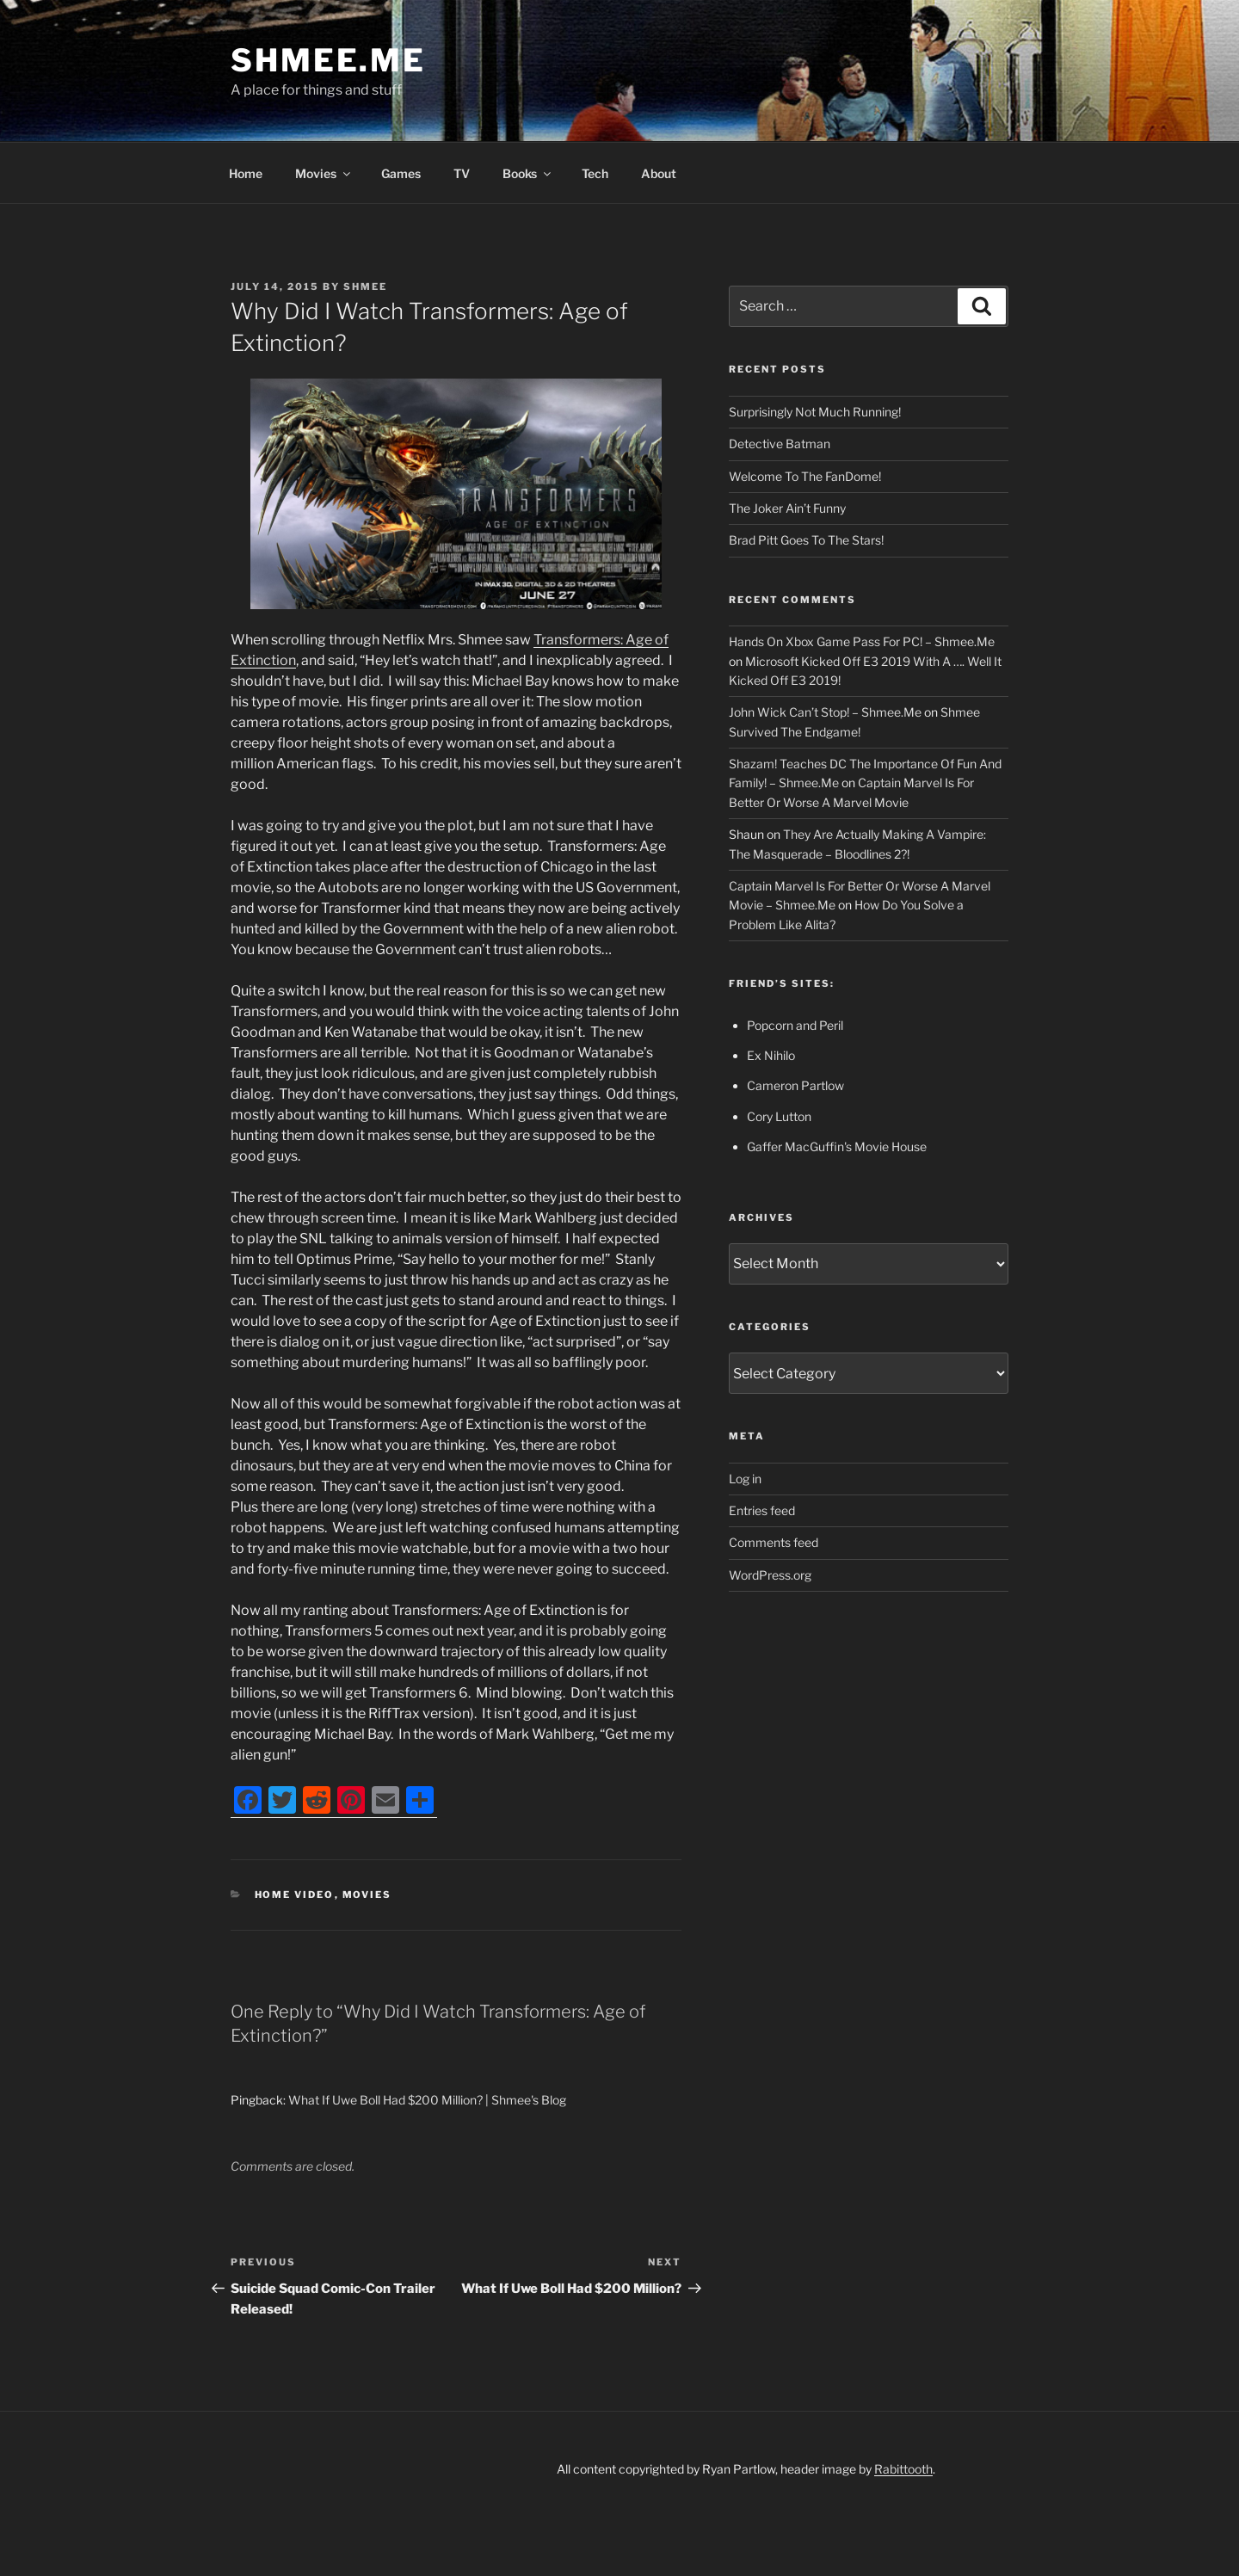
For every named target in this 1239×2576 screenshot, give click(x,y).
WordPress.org (770, 1575)
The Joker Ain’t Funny (787, 508)
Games (401, 173)
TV (461, 173)
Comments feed (773, 1542)
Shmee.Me (328, 60)
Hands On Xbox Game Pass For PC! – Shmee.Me (862, 641)
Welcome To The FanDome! (805, 476)
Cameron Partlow (795, 1085)
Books (527, 173)
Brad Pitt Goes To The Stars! (806, 540)
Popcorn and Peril (795, 1025)
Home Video (295, 1895)
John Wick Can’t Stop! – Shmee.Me (825, 712)
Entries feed (762, 1510)
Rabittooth (903, 2469)
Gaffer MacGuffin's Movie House (837, 1146)
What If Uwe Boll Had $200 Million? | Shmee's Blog (427, 2099)
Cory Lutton (779, 1116)
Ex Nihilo (771, 1055)
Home (245, 173)
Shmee (365, 286)
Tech (595, 173)
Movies (324, 173)
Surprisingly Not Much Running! (815, 411)
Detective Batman (779, 443)
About (658, 173)
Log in (745, 1478)
